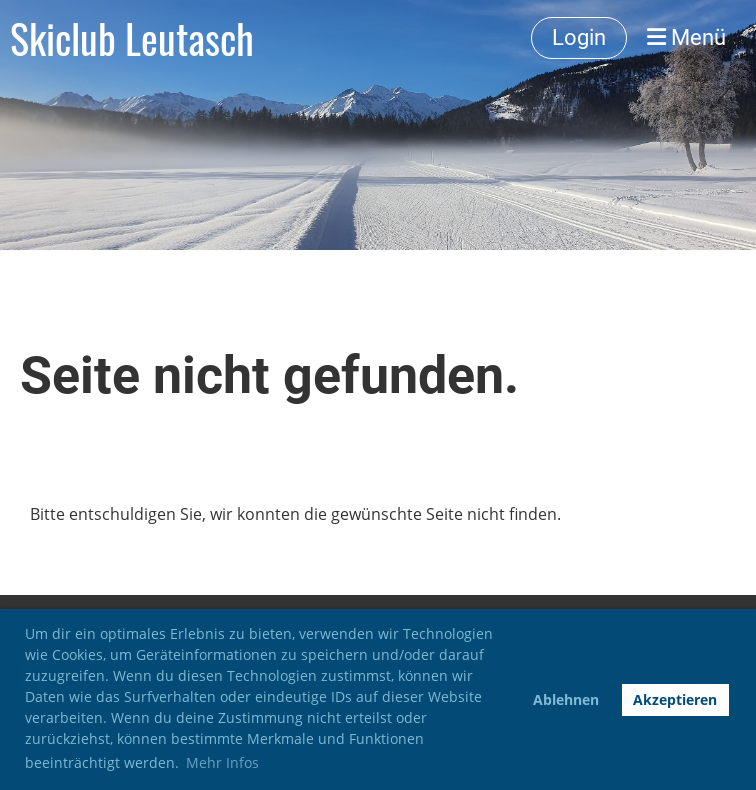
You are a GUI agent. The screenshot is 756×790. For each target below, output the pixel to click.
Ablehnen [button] (566, 699)
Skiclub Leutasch (132, 38)
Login (579, 37)
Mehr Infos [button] (222, 762)
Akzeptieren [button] (675, 699)
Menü (686, 37)
